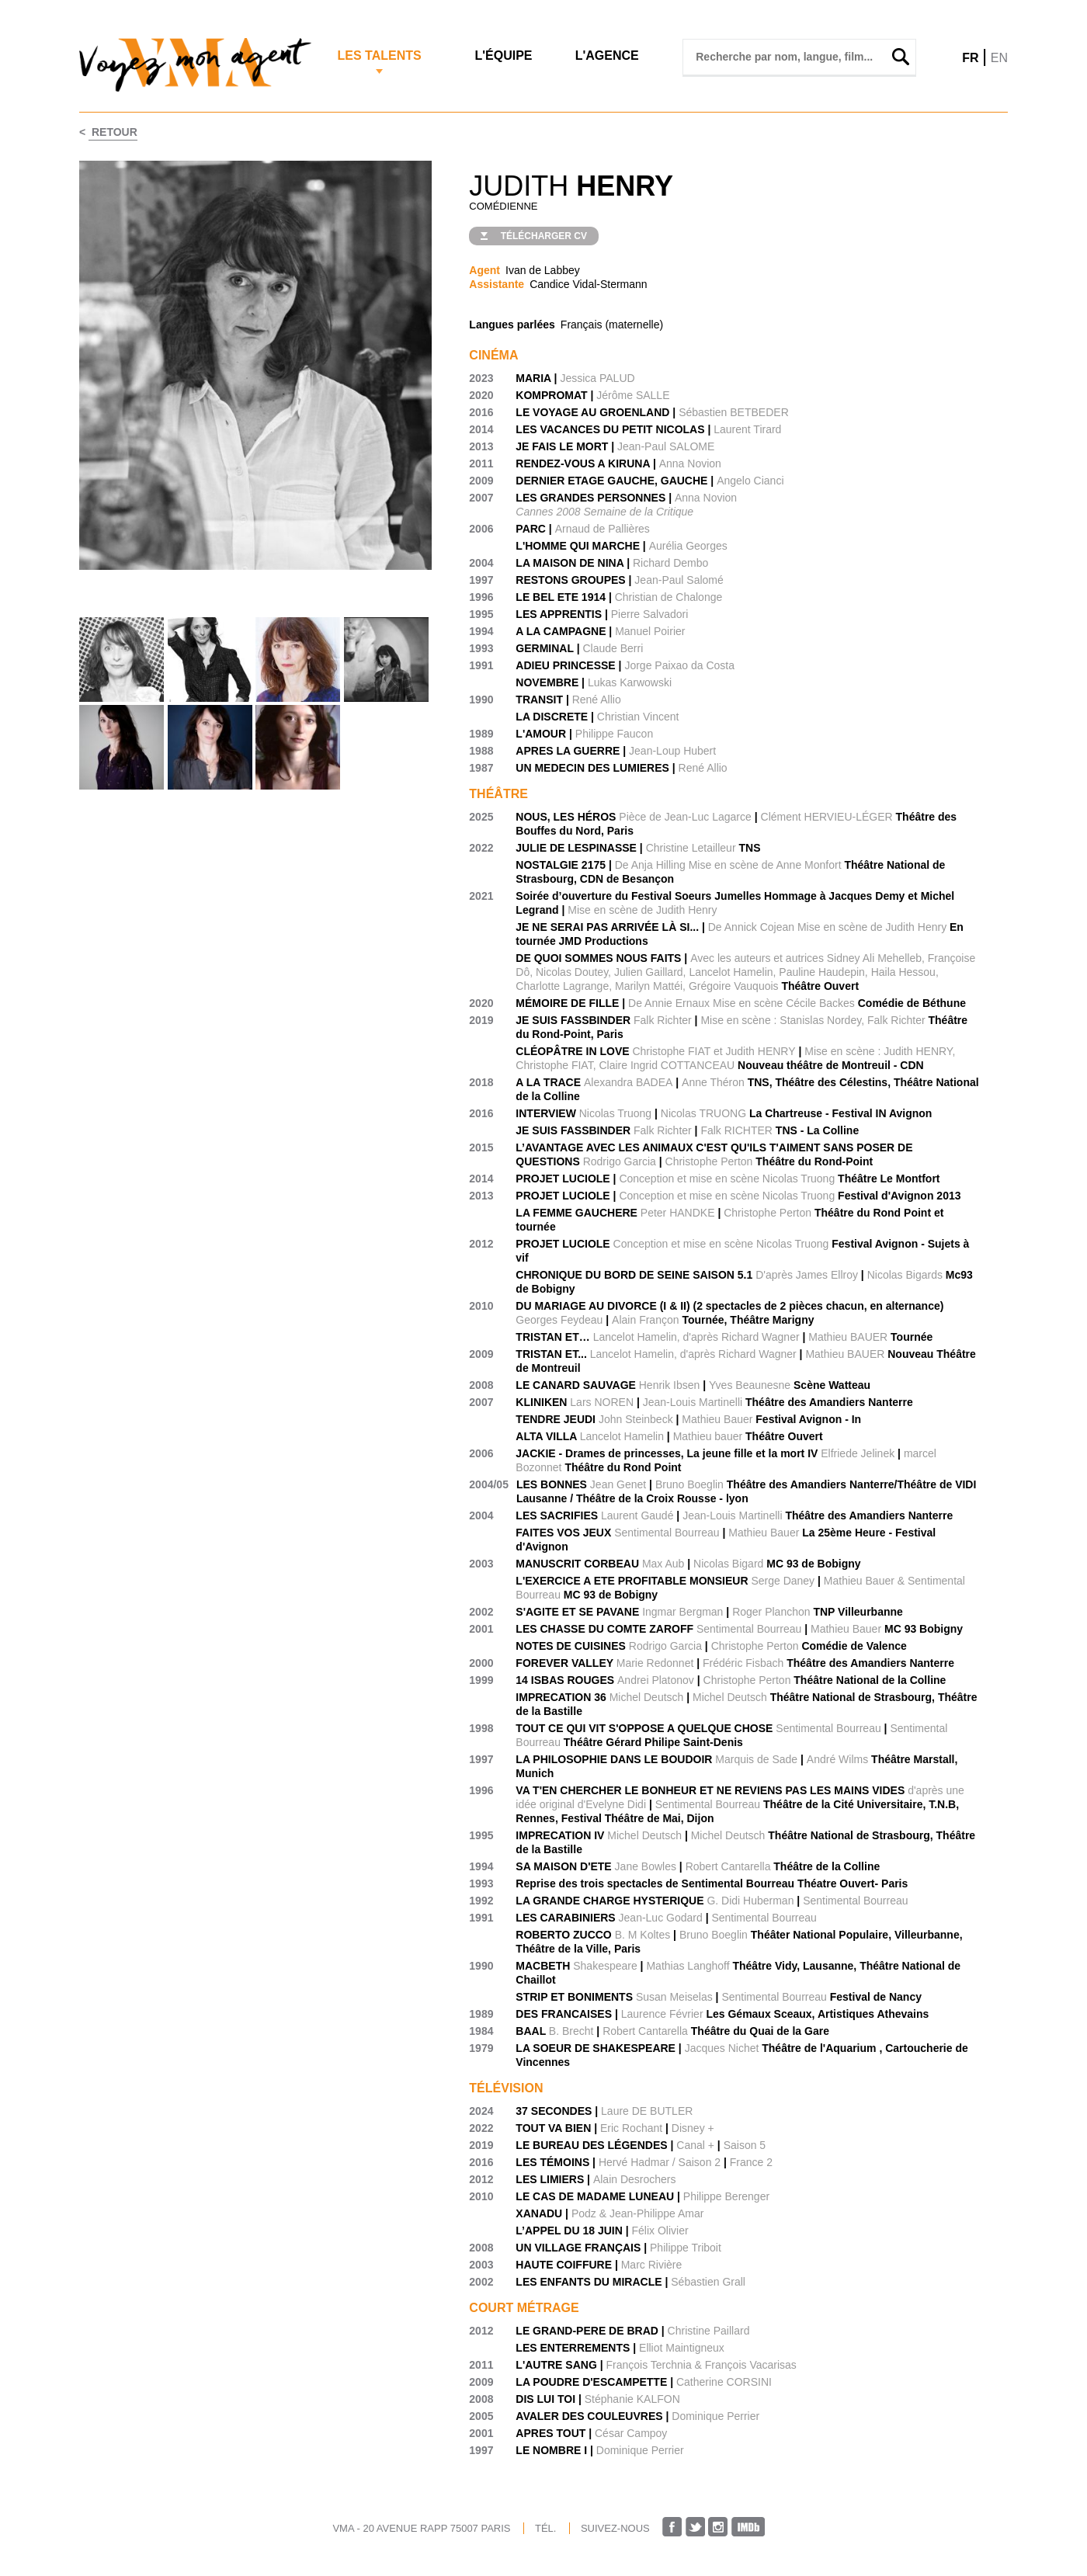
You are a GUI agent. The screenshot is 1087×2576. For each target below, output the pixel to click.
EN (999, 57)
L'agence (607, 55)
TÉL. (545, 2528)
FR (970, 57)
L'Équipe (503, 55)
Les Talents (379, 55)
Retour (113, 132)
